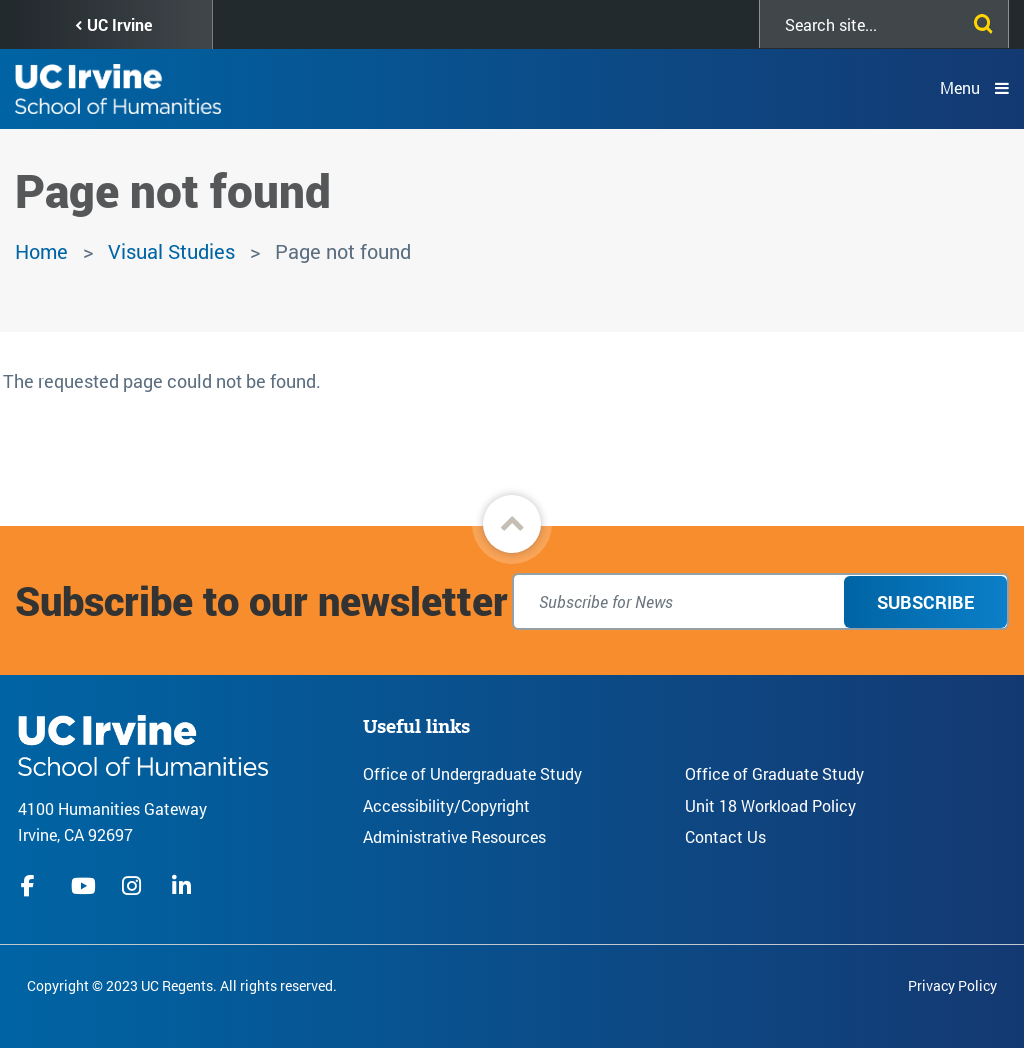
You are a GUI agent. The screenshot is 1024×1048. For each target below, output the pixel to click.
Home (41, 251)
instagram (134, 886)
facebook (33, 886)
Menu (960, 87)
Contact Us (725, 836)
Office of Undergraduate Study (472, 773)
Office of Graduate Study (774, 773)
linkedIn (184, 886)
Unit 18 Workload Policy (770, 805)
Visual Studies (171, 251)
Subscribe (925, 602)
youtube (83, 886)
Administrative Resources (454, 836)
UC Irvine (119, 24)
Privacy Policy (952, 985)
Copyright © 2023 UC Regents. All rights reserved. (182, 985)
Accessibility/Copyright (446, 805)
